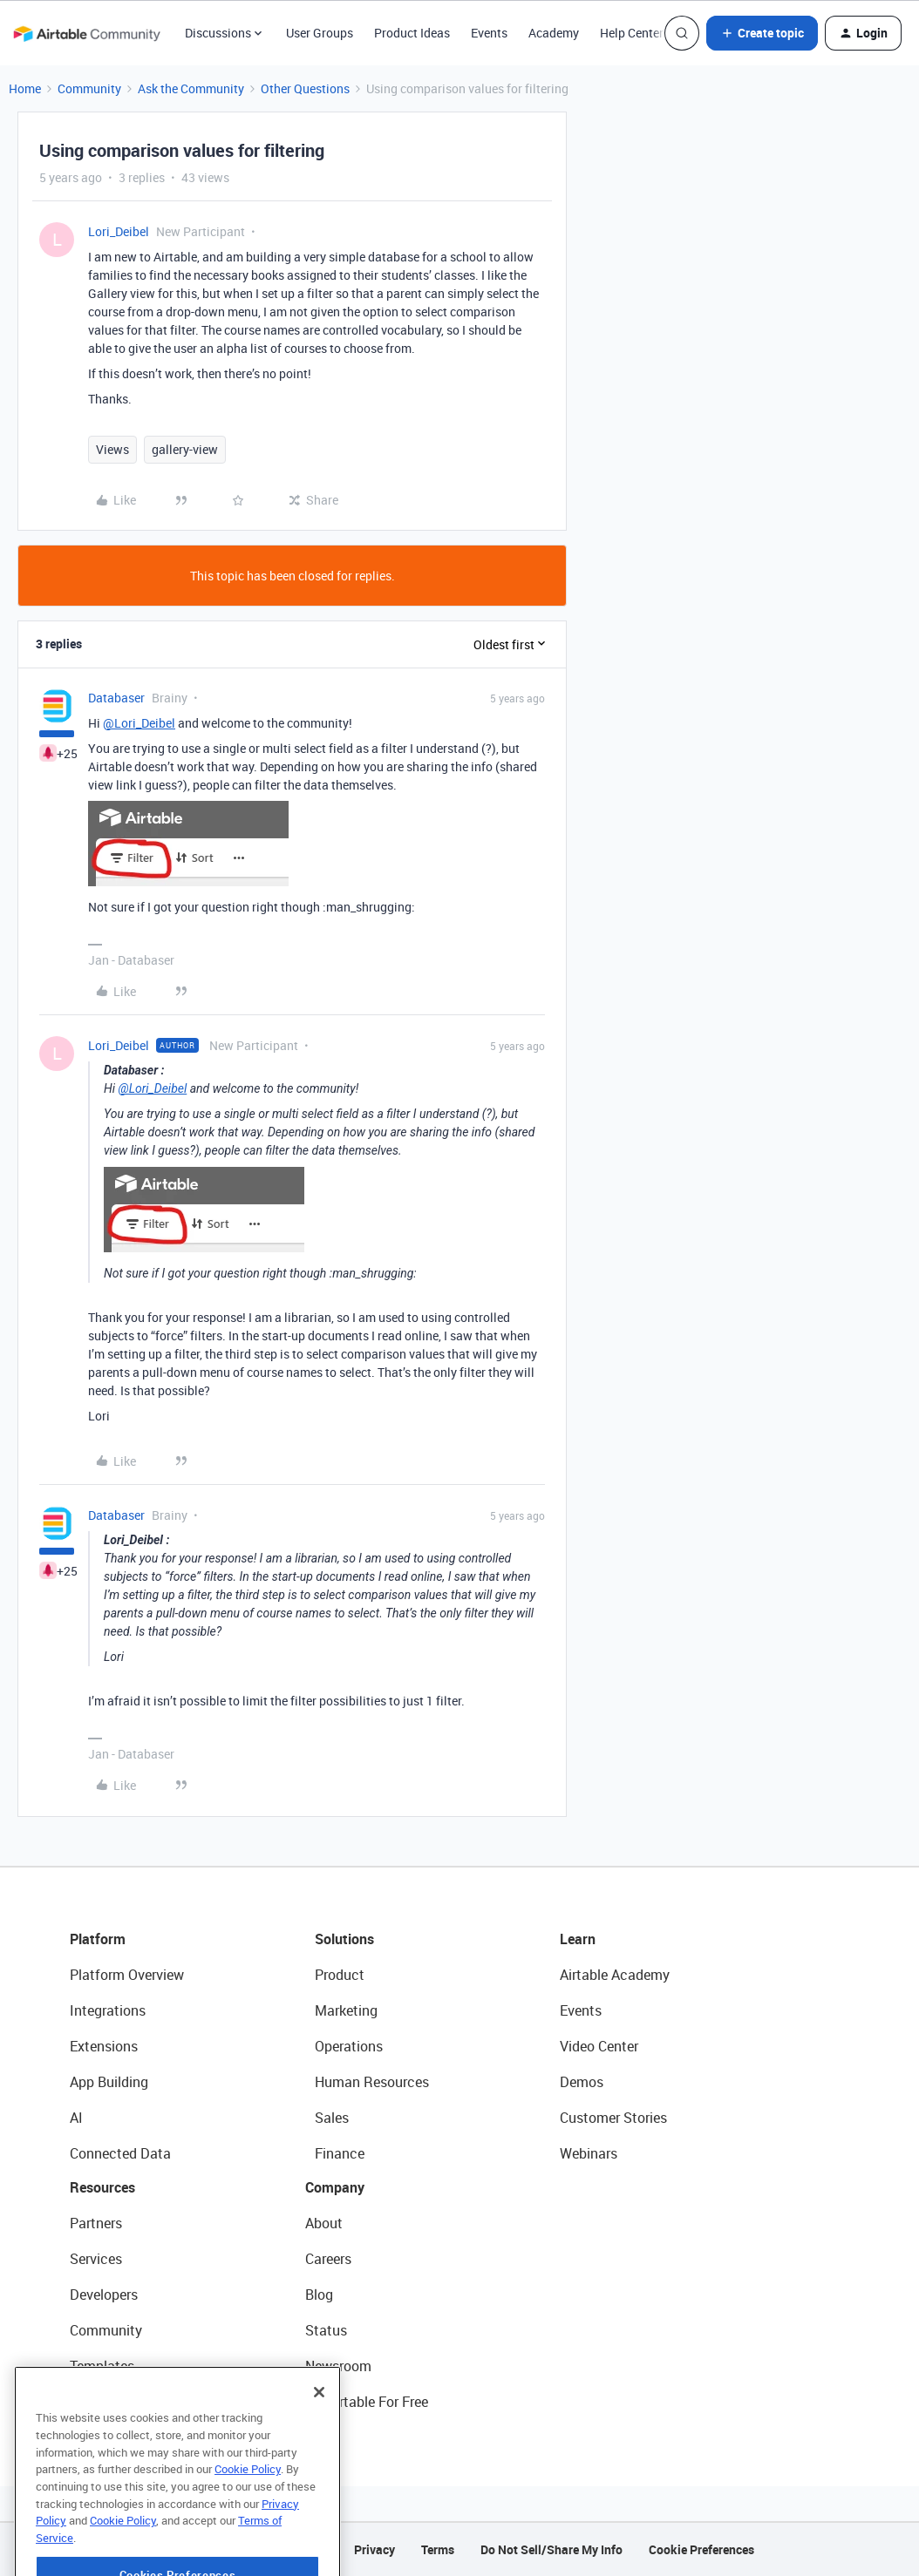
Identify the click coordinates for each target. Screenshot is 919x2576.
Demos (581, 2081)
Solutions (344, 1939)
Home (25, 88)
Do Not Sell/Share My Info (551, 2549)
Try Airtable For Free (366, 2401)
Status (326, 2330)
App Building (109, 2081)
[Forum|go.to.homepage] (86, 33)
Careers (328, 2258)
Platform (98, 1939)
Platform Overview (127, 1974)
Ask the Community (191, 88)
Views (112, 449)
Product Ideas (412, 32)
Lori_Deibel (118, 231)
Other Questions (305, 88)
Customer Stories (613, 2117)
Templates (102, 2366)
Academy (553, 32)
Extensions (104, 2046)
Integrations (108, 2010)
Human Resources (372, 2081)
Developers (104, 2294)
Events (489, 32)
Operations (349, 2046)
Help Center (632, 32)
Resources (102, 2187)
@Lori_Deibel (139, 723)
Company (334, 2187)
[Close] (319, 2442)
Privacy (374, 2549)
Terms (437, 2549)
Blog (319, 2294)
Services (96, 2258)
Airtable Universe (122, 2401)
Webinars (588, 2153)
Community (89, 88)
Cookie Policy (247, 2518)
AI (76, 2117)
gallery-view (185, 449)
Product (339, 1974)
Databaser (116, 697)
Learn (578, 1939)
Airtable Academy (615, 1974)
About (324, 2223)
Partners (96, 2223)
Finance (339, 2153)
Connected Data (120, 2153)
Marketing (346, 2010)
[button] (762, 33)
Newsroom (338, 2366)
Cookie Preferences (701, 2549)
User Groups (319, 32)
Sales (332, 2117)
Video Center (599, 2046)
